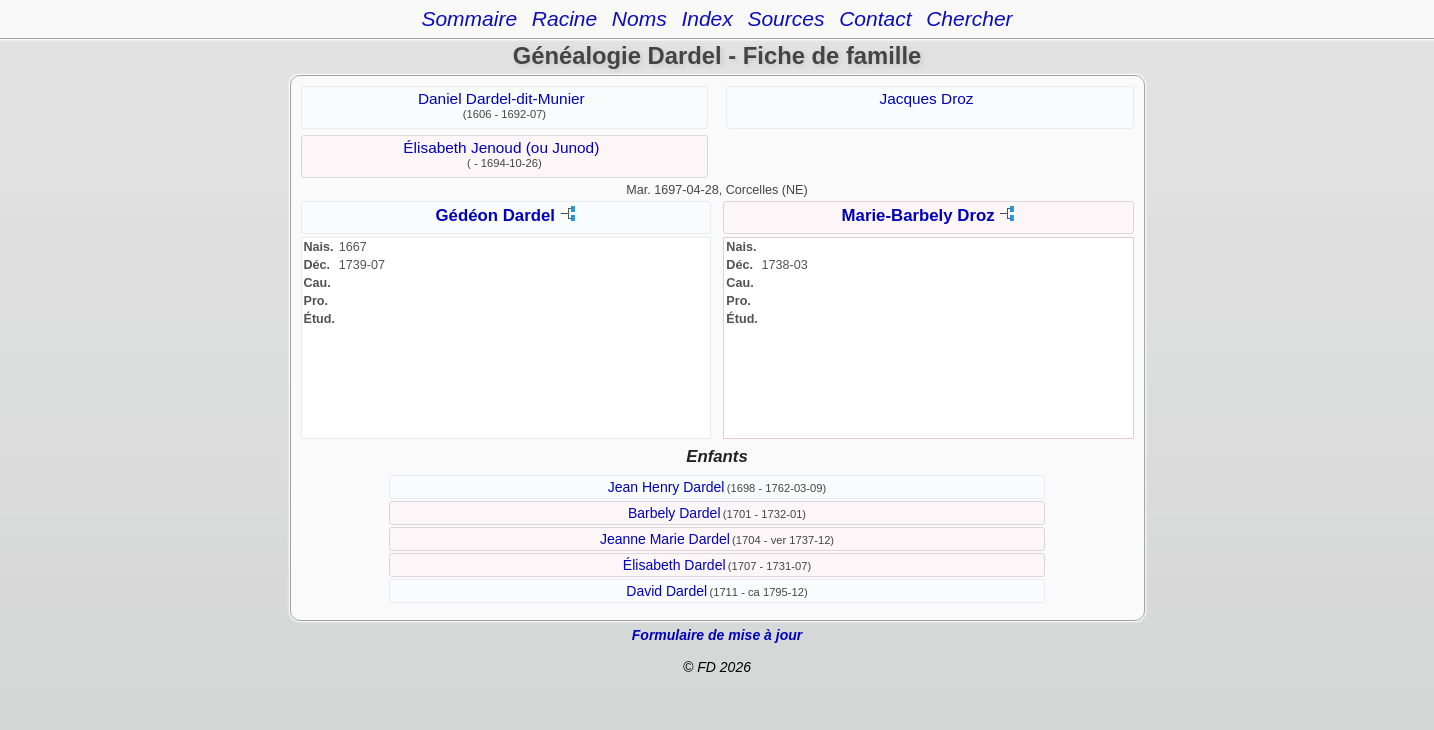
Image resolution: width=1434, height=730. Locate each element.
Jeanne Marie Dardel (665, 539)
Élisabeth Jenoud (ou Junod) (501, 147)
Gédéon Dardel (495, 215)
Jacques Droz (926, 98)
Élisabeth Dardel (674, 565)
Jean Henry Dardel (666, 487)
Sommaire (469, 18)
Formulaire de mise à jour (717, 635)
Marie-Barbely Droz (918, 215)
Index (706, 18)
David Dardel (666, 591)
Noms (639, 18)
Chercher (969, 18)
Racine (564, 18)
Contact (875, 18)
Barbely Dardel (674, 513)
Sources (785, 18)
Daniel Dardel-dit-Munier (501, 98)
